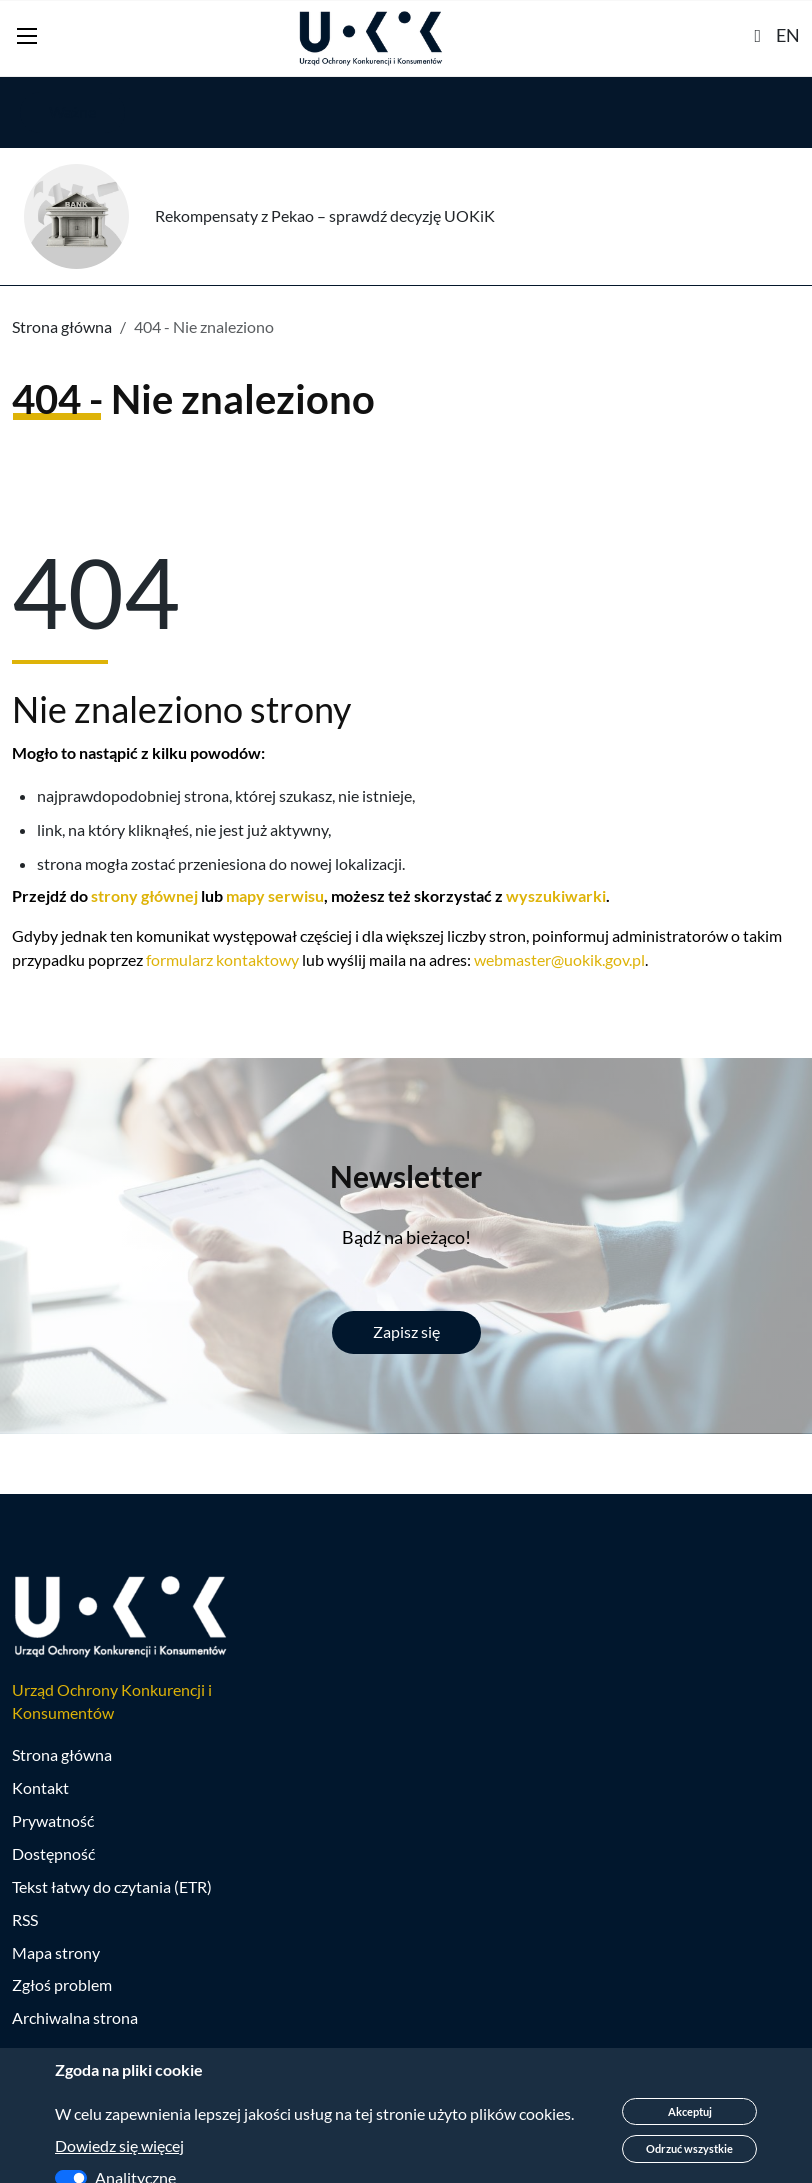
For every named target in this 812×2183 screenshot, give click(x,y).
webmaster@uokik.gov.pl (559, 959)
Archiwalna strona (75, 2018)
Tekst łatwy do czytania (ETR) (112, 1886)
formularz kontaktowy (222, 959)
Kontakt (40, 1788)
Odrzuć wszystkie (689, 2148)
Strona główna (62, 326)
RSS (25, 1919)
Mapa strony (56, 1952)
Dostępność (53, 1853)
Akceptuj (690, 2111)
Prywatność (53, 1821)
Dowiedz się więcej (119, 2145)
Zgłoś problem (62, 1985)
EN (788, 35)
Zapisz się (406, 1331)
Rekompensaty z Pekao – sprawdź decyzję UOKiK (325, 215)
